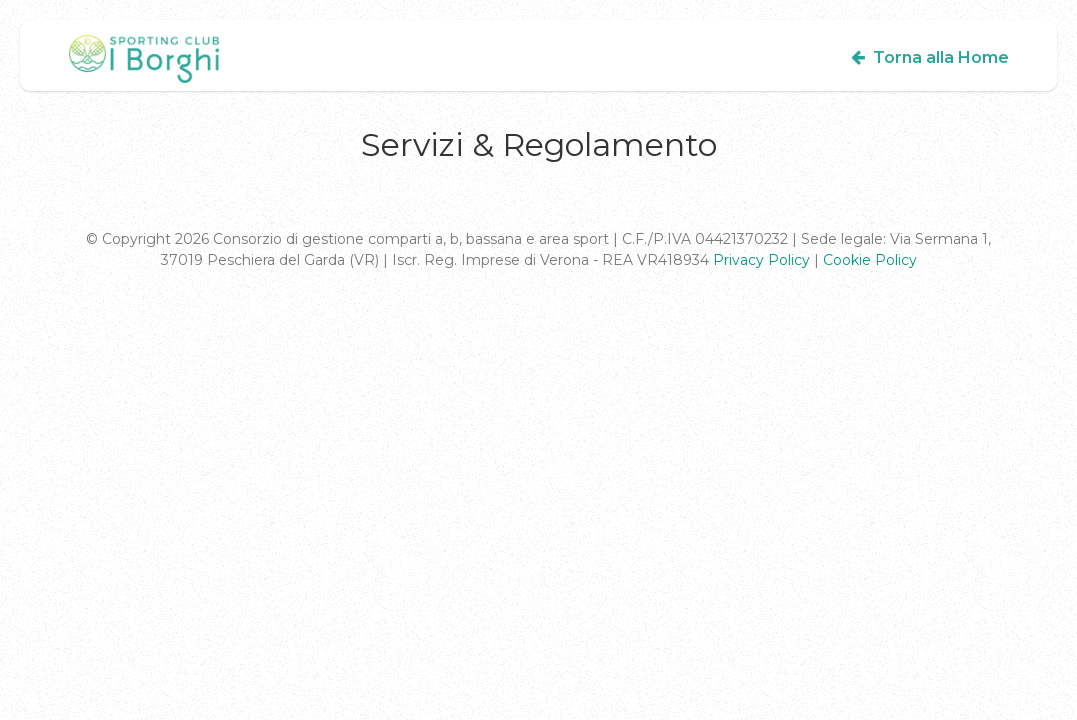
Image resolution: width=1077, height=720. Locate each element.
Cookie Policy (870, 260)
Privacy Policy (761, 260)
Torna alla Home (928, 57)
